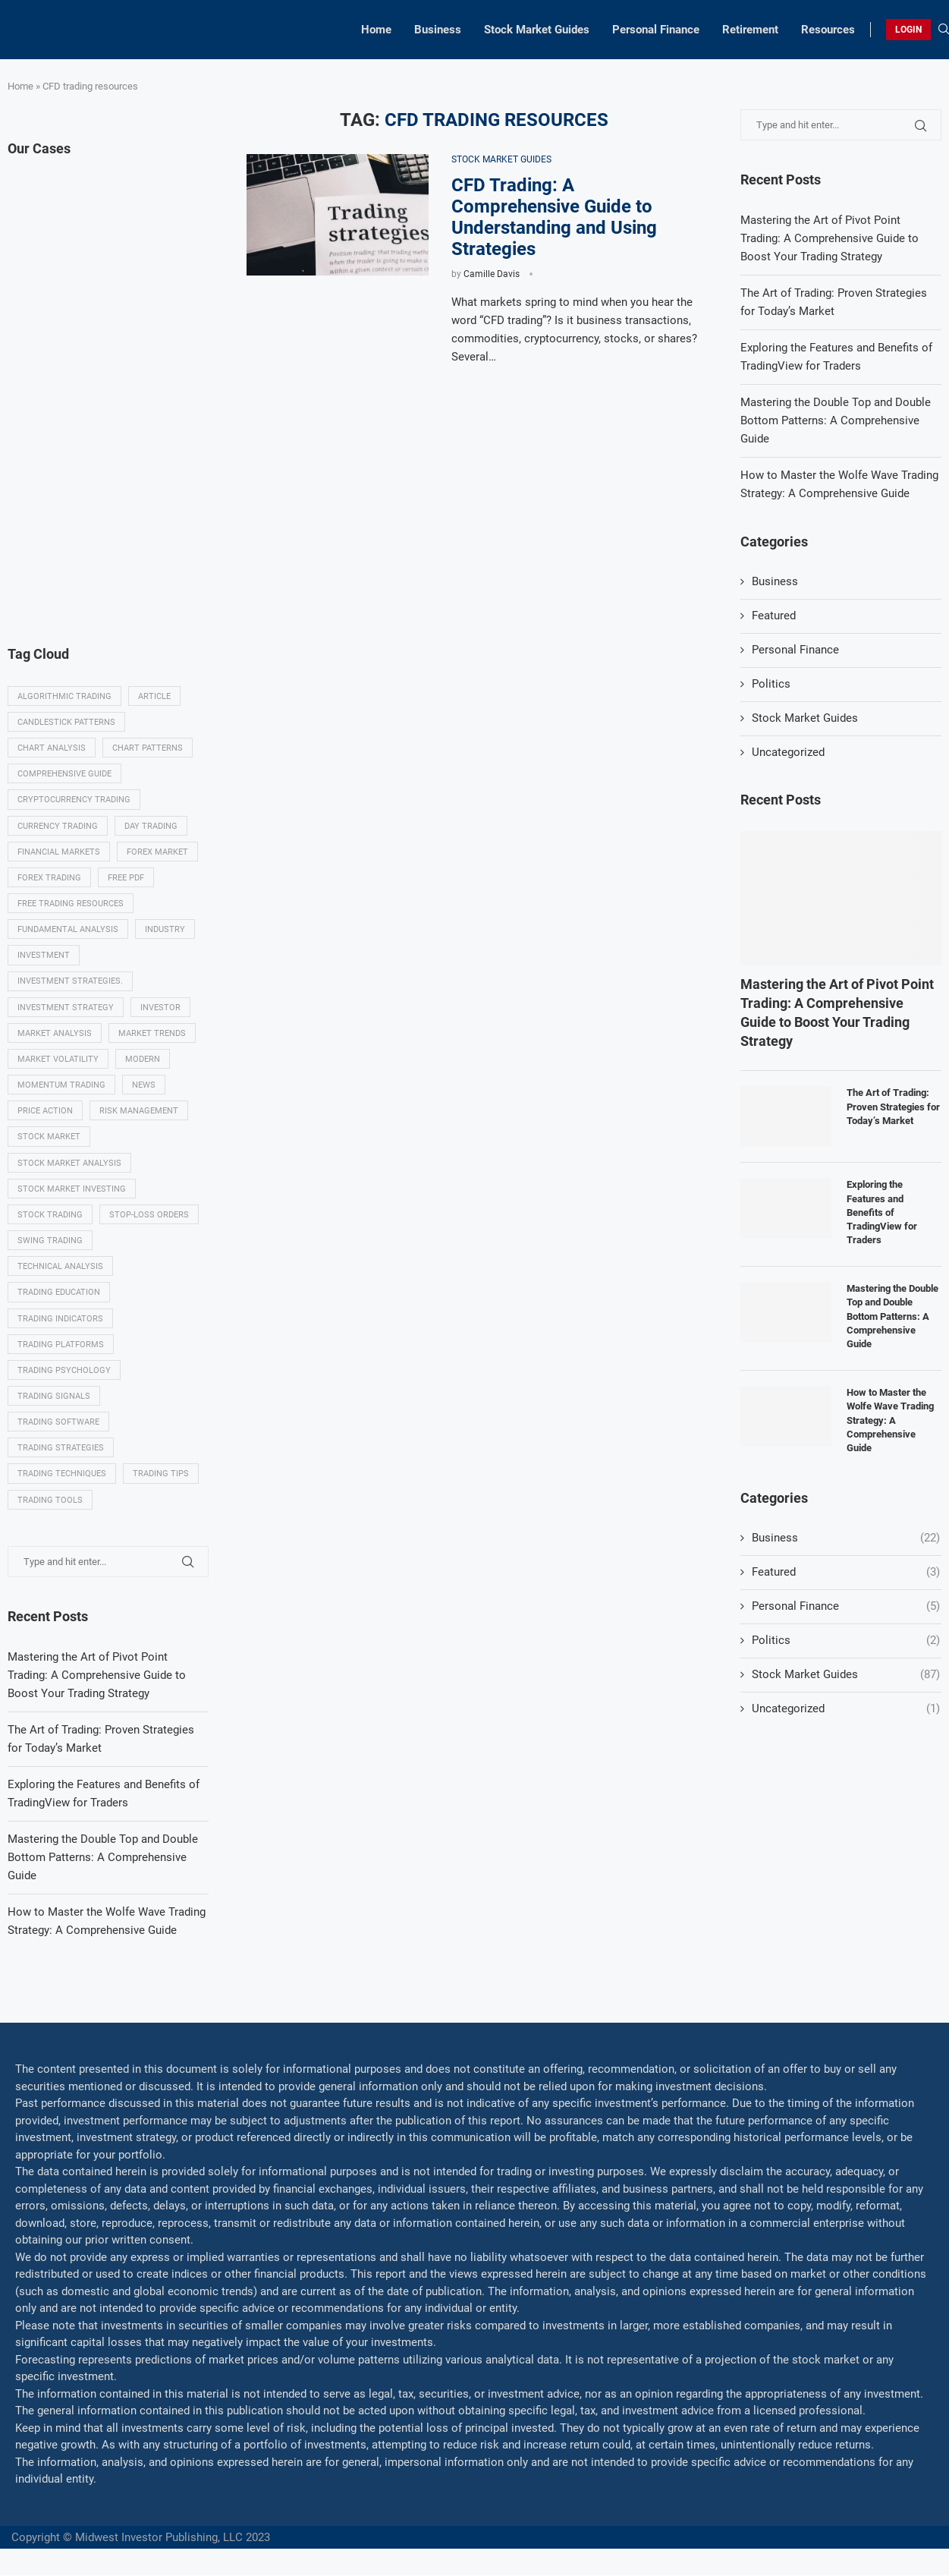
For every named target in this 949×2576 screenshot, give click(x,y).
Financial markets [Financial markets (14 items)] (58, 852)
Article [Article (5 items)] (154, 696)
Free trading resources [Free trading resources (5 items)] (70, 904)
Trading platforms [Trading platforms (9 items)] (60, 1344)
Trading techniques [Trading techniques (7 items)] (61, 1474)
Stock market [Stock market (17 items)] (48, 1137)
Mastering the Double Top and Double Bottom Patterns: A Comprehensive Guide (835, 420)
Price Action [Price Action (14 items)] (45, 1111)
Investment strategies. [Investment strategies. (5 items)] (70, 982)
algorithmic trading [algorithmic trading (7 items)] (64, 696)
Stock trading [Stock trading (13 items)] (50, 1215)
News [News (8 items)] (144, 1086)
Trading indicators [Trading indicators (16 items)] (60, 1319)
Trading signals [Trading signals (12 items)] (53, 1397)
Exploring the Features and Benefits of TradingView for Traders (882, 1212)
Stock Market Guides (536, 29)
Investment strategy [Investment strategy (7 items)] (65, 1007)
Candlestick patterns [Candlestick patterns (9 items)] (66, 722)
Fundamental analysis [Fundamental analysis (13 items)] (67, 929)
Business (437, 29)
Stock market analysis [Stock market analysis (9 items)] (69, 1163)
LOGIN (908, 29)
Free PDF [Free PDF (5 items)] (126, 878)
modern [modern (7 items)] (142, 1059)
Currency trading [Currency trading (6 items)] (57, 826)
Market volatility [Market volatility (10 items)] (58, 1059)
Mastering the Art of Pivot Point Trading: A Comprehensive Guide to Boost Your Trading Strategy (829, 238)
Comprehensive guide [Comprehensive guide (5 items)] (64, 774)
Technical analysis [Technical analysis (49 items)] (60, 1267)
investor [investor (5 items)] (160, 1007)
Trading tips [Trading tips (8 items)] (161, 1474)
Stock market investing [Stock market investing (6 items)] (71, 1189)
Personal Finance (655, 29)
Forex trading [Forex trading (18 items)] (49, 878)
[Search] (943, 30)
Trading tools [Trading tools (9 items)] (50, 1501)
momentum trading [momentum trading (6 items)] (61, 1086)
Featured (774, 615)
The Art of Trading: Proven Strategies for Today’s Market (893, 1106)
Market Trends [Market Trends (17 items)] (152, 1033)
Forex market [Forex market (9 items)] (157, 852)
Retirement (750, 29)
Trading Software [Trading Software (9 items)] (58, 1423)
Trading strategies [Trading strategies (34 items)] (60, 1448)
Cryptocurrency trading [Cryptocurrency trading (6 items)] (73, 800)
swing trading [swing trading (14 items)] (50, 1241)
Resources (828, 29)
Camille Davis (492, 274)
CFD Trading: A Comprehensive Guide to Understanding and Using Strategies (554, 217)
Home (376, 29)
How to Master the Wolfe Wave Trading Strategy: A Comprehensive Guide (890, 1420)
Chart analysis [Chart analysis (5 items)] (51, 748)
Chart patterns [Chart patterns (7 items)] (147, 748)
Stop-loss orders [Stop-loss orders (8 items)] (149, 1215)
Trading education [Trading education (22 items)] (58, 1293)
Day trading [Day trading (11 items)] (151, 826)
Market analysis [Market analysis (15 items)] (54, 1033)
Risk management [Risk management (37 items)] (138, 1111)
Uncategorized (788, 752)
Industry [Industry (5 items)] (165, 929)
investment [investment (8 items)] (43, 956)
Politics (771, 684)
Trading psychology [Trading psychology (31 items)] (64, 1371)
